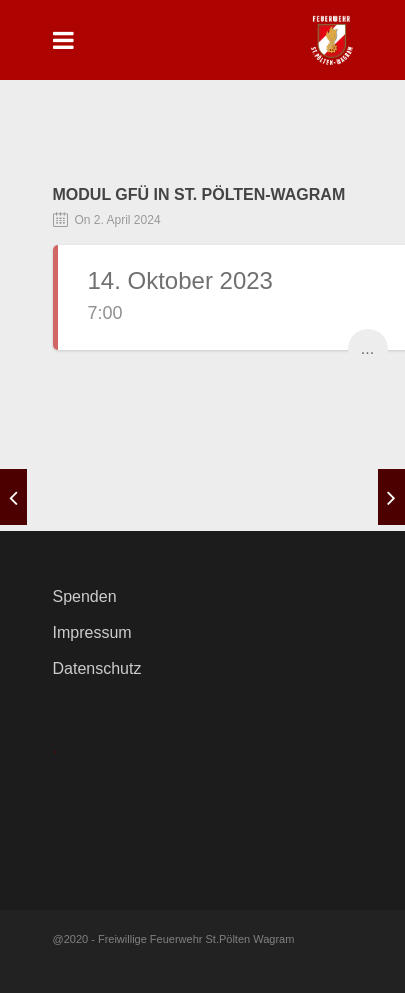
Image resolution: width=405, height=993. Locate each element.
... (367, 348)
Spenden (85, 596)
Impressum (92, 632)
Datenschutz (97, 668)
